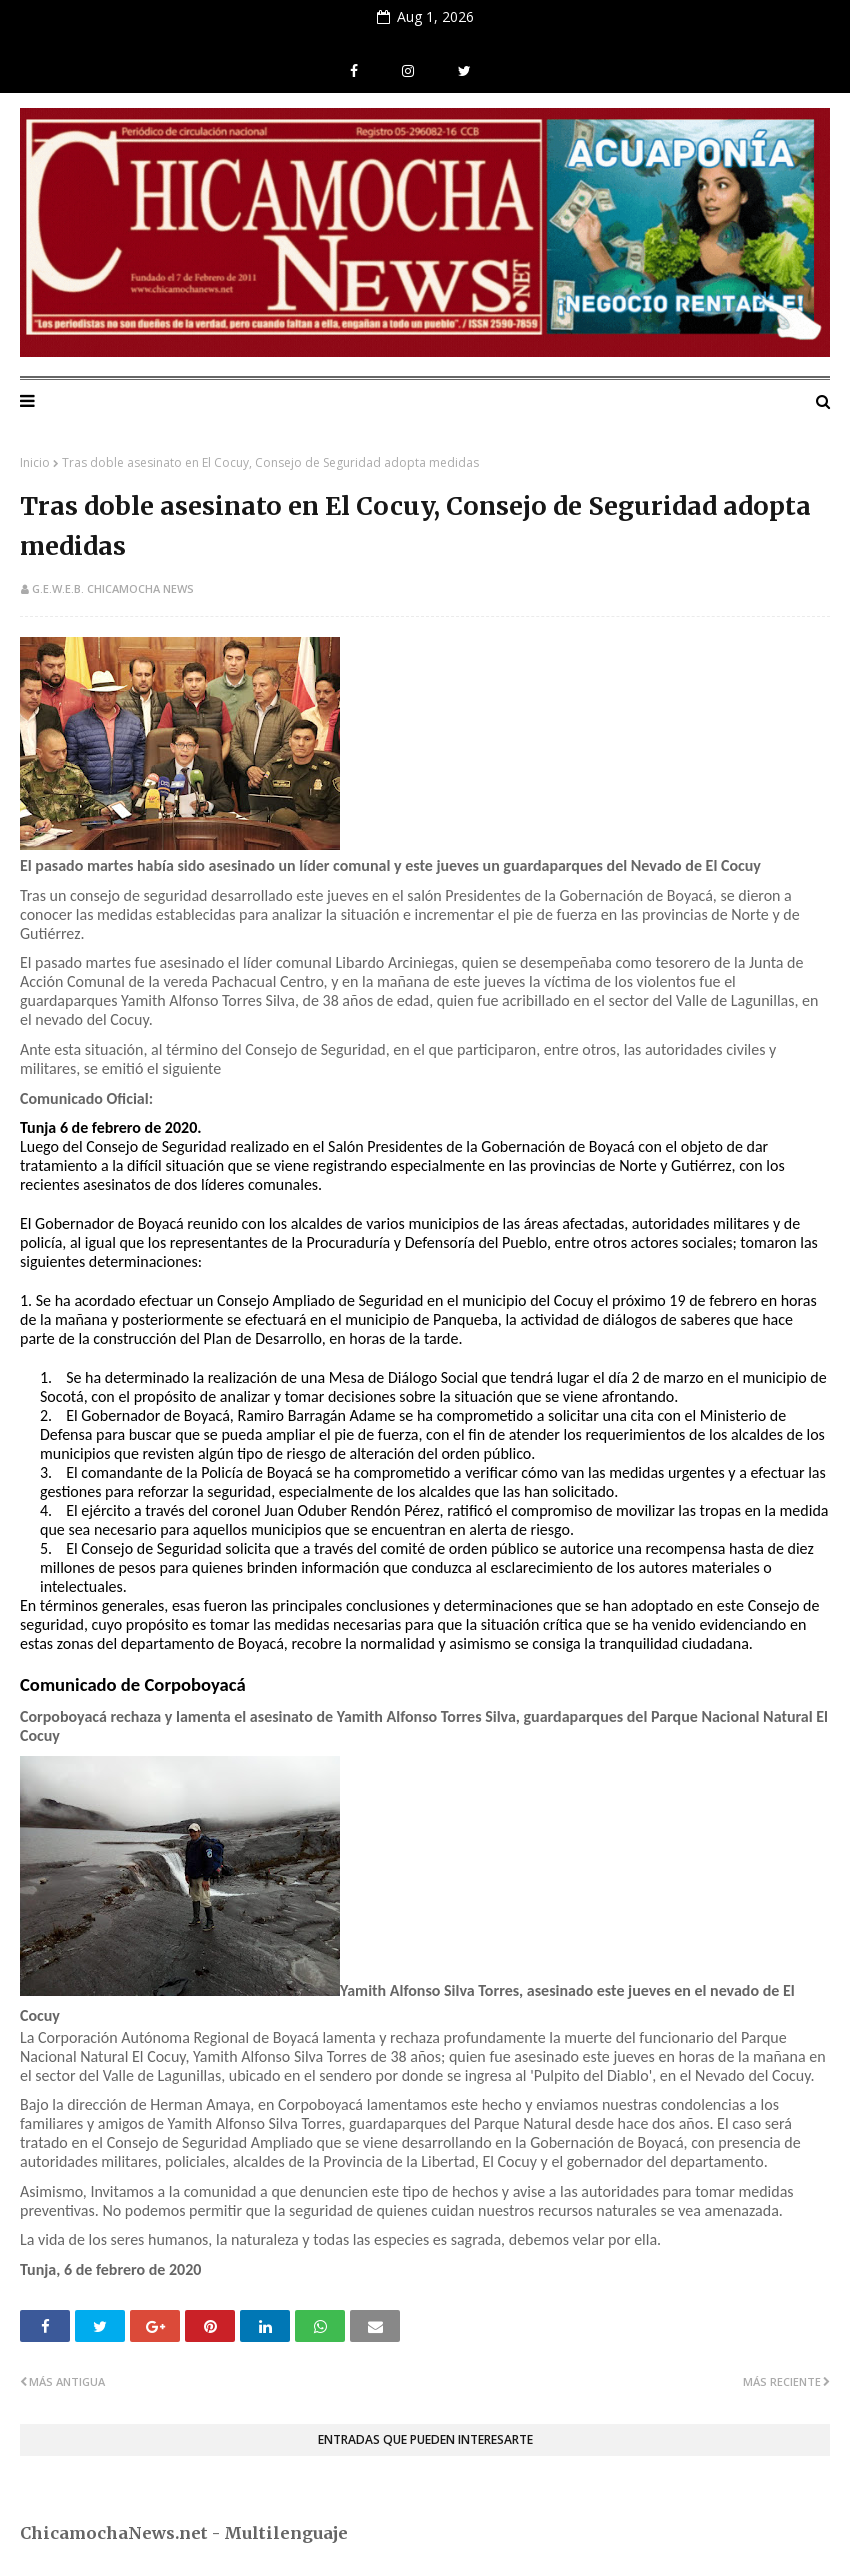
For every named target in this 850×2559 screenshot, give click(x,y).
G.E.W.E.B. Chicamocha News (113, 588)
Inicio (35, 462)
